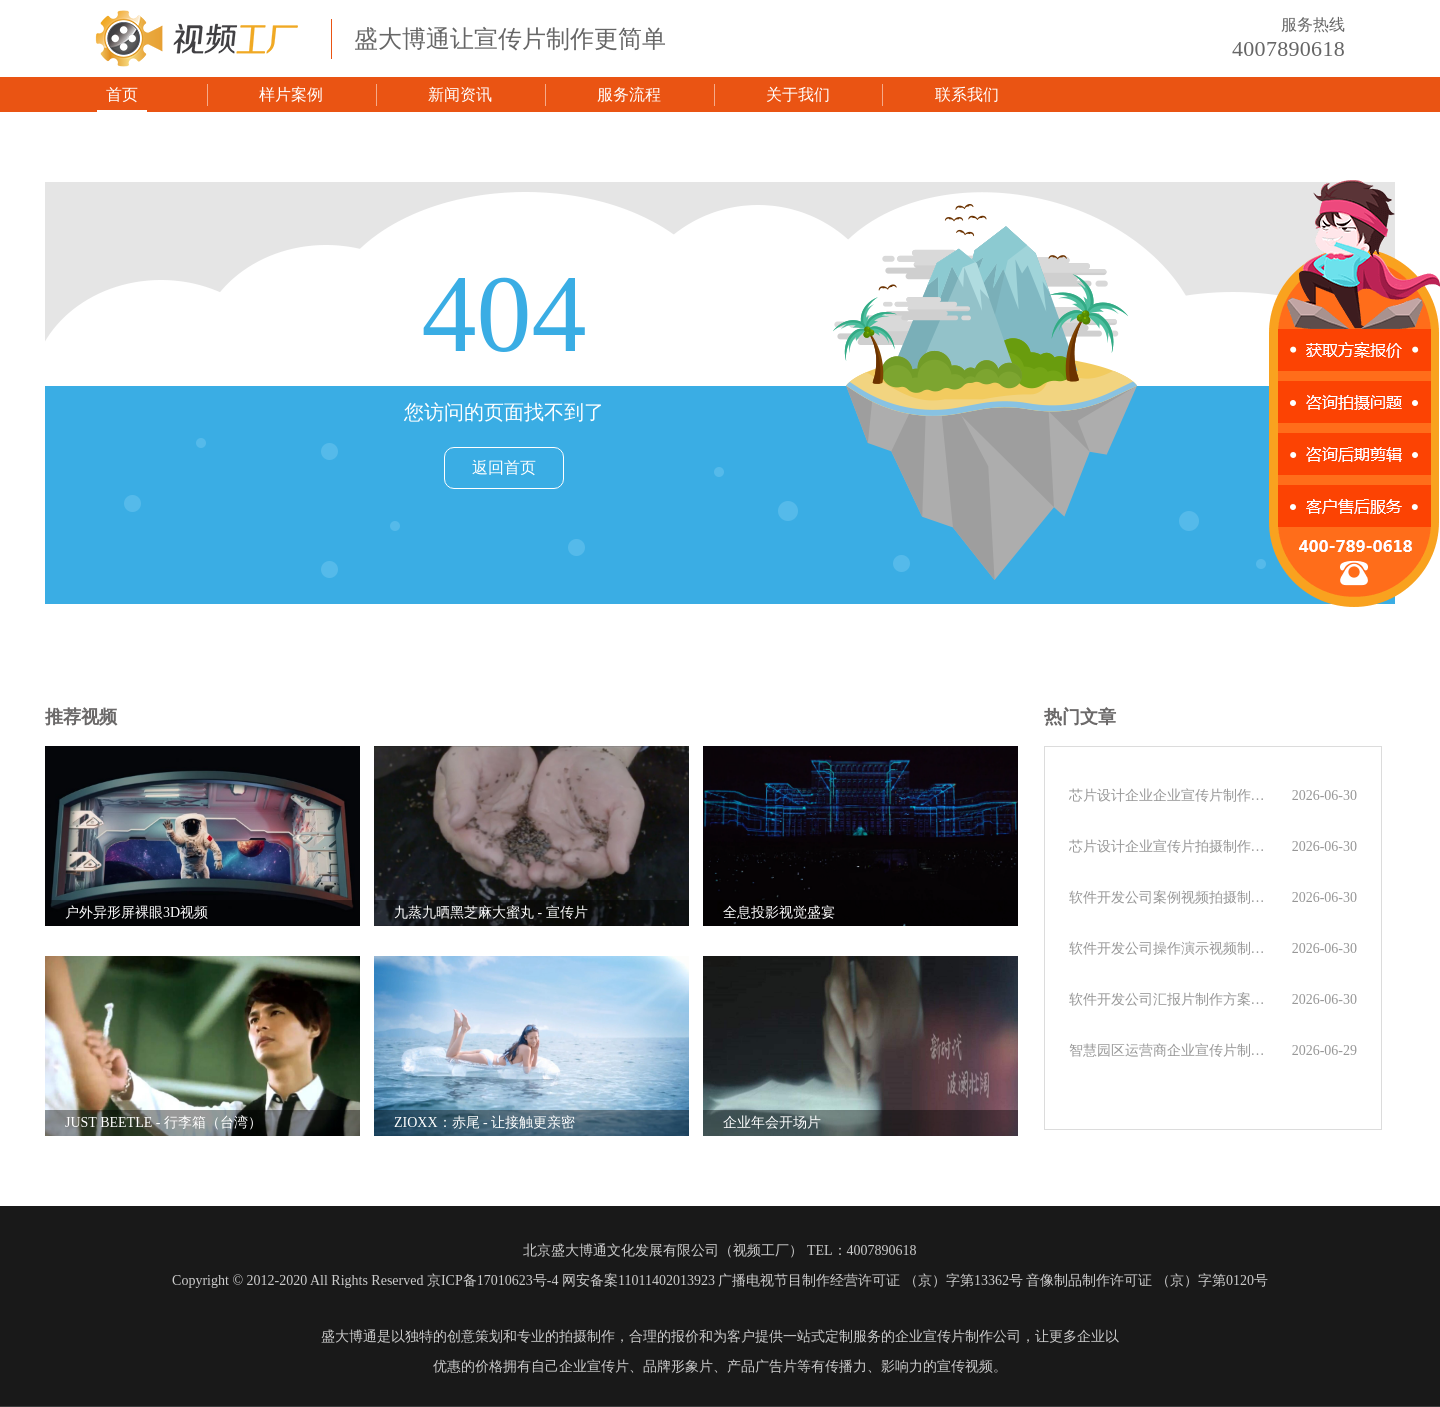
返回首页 (504, 467)
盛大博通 (349, 1336)
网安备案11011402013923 (638, 1280)
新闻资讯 (460, 94)
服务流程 (629, 94)
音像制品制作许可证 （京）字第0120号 (1147, 1280)
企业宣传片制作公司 (958, 1336)
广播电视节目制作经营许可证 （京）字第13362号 (870, 1280)
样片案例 (291, 94)
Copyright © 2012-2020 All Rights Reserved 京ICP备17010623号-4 (365, 1280)
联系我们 (967, 94)
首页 (122, 94)
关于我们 (798, 94)
